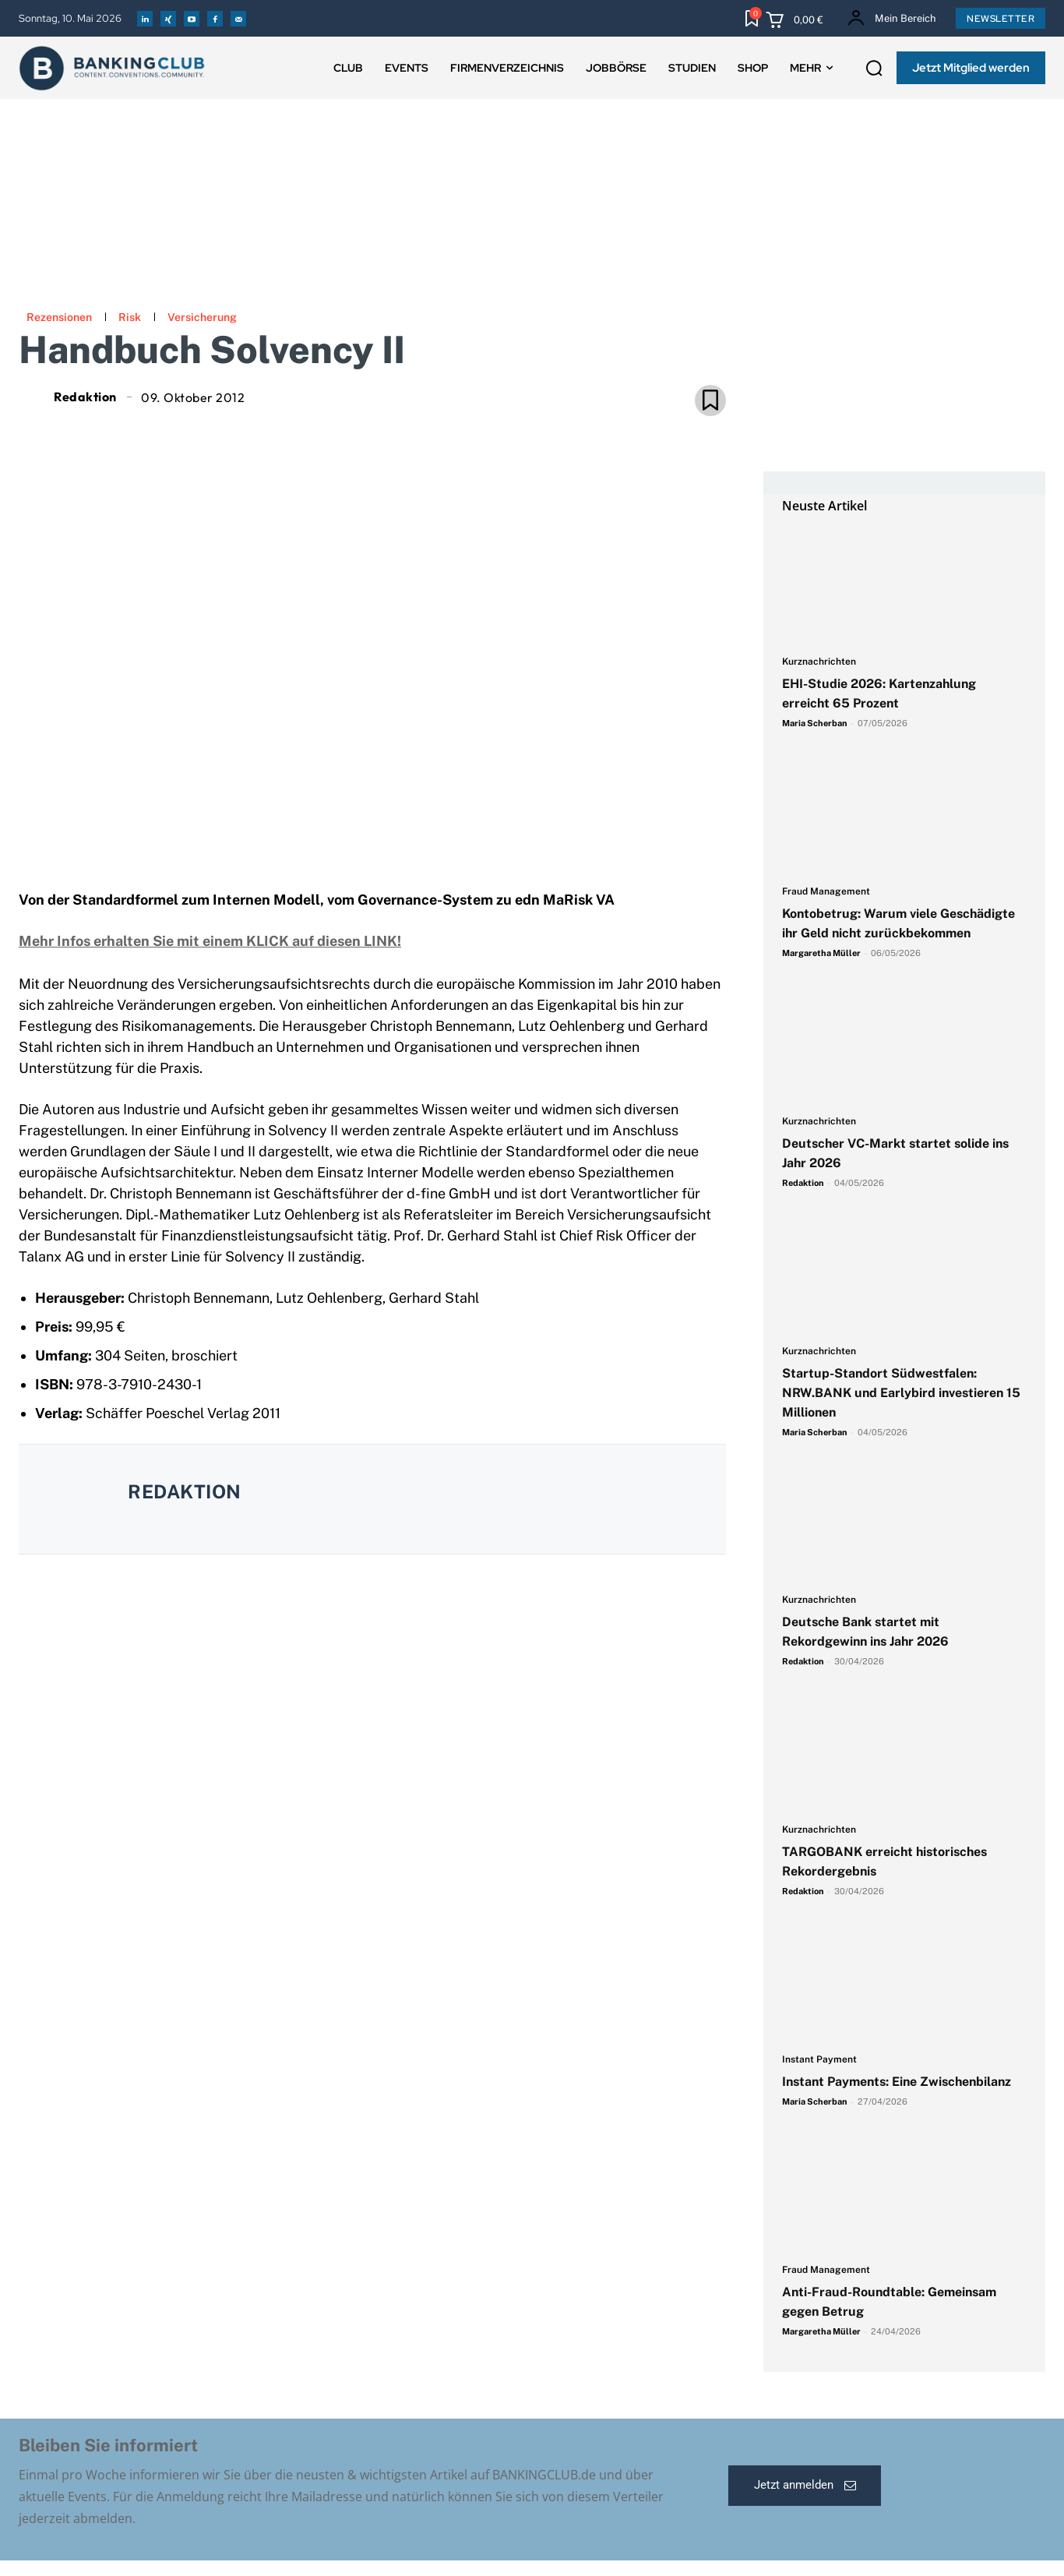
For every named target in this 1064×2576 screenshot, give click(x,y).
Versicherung (202, 317)
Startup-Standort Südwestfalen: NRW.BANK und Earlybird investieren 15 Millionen (901, 1393)
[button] (874, 68)
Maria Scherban (814, 723)
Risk (129, 317)
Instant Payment (819, 2060)
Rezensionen (59, 317)
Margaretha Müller (821, 953)
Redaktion (85, 396)
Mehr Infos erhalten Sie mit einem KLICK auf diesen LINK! (210, 941)
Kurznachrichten (819, 662)
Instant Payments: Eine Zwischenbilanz (896, 2081)
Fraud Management (826, 892)
